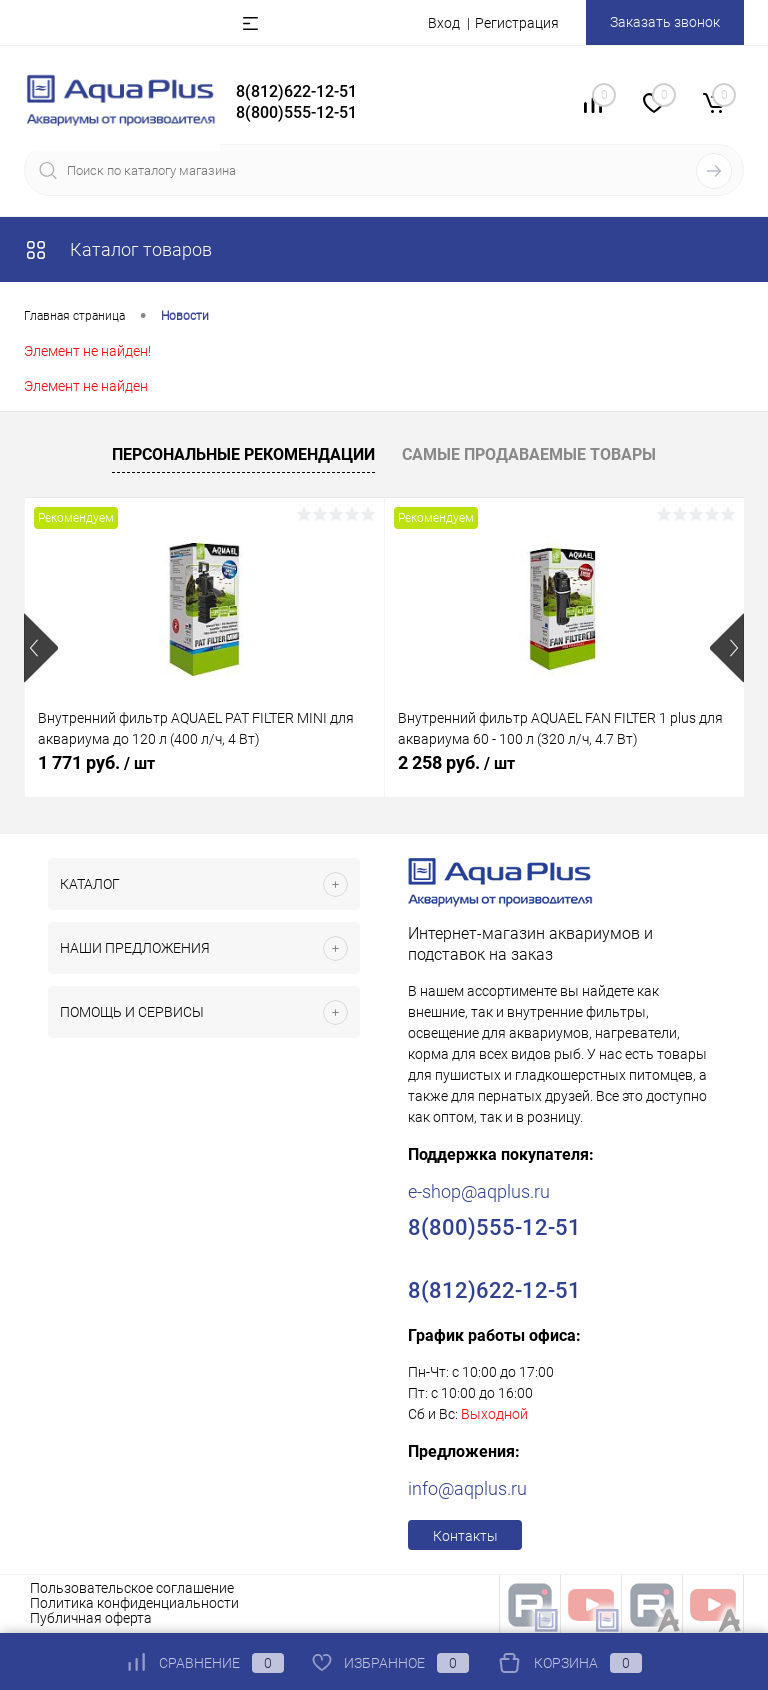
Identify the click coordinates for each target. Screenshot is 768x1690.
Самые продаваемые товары (529, 454)
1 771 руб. (96, 762)
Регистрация (517, 23)
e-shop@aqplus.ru (479, 1191)
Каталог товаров (118, 249)
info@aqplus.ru (467, 1488)
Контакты (465, 1536)
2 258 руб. (456, 762)
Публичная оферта (91, 1618)
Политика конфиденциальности (134, 1603)
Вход (444, 23)
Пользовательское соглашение (132, 1588)
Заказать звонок (665, 22)
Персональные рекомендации (243, 454)
